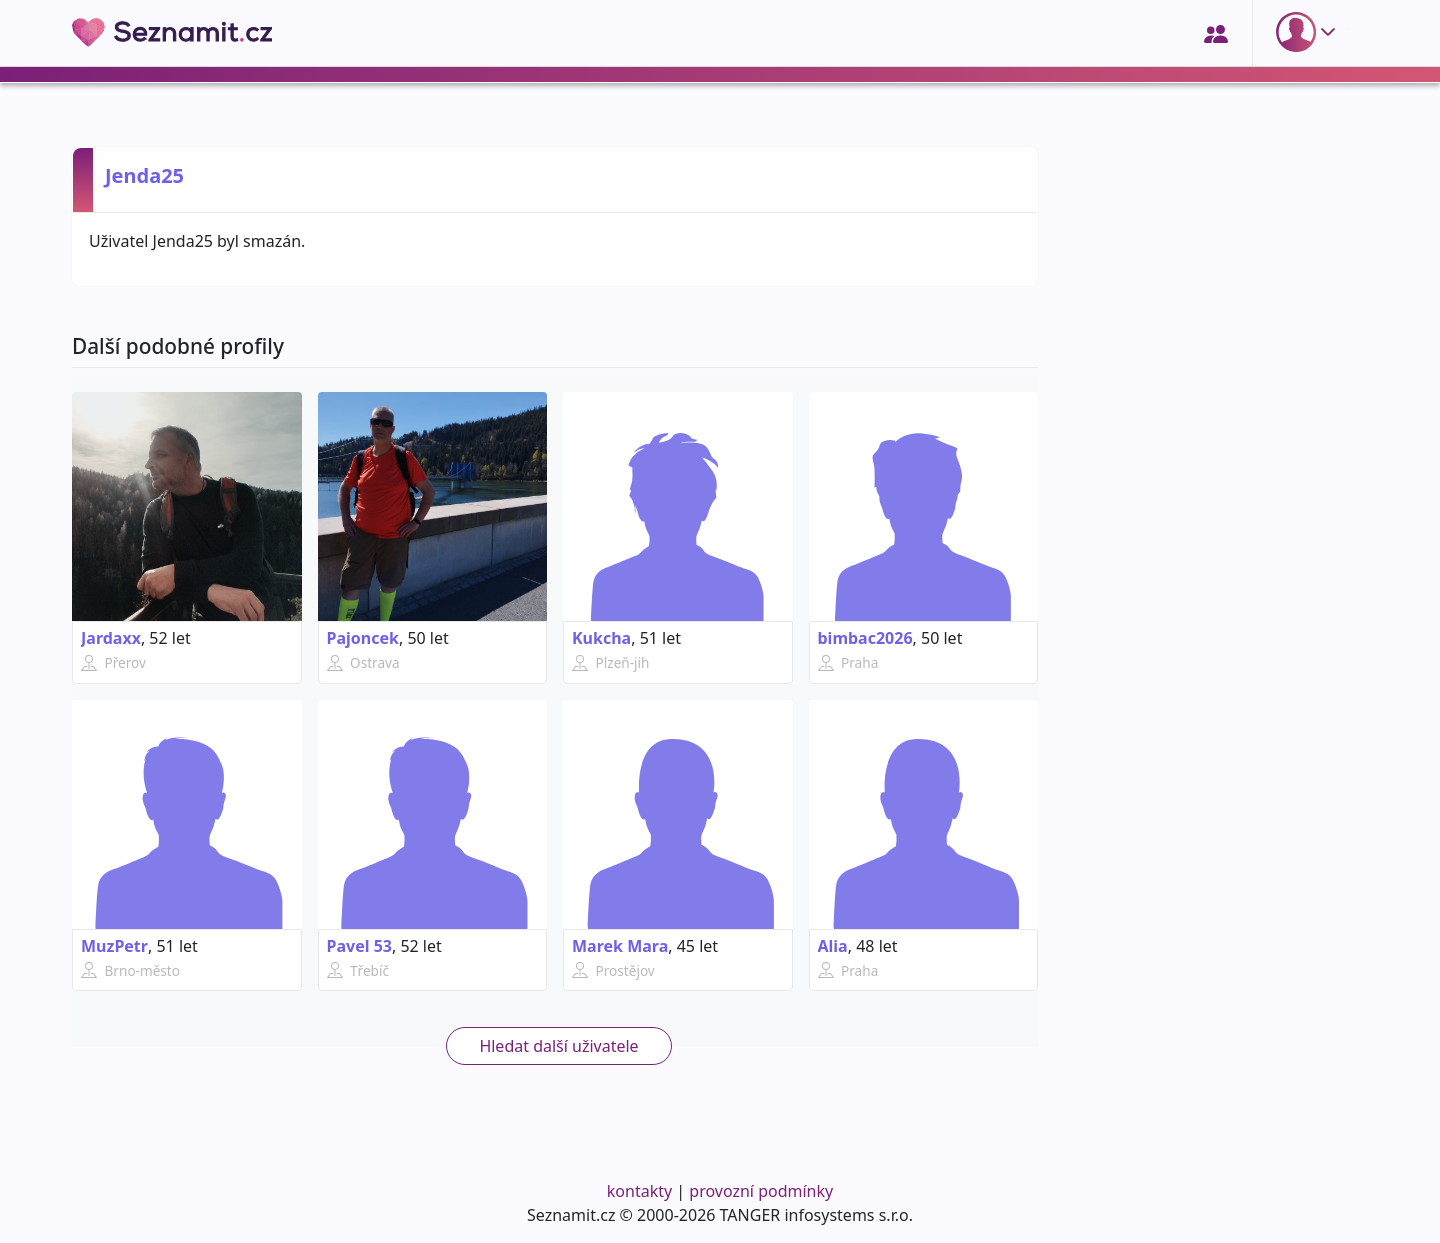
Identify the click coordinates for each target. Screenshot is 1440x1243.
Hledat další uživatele (558, 1046)
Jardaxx (111, 638)
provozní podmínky (761, 1191)
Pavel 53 (359, 946)
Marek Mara (620, 946)
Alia (833, 946)
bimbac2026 (865, 638)
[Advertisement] (1212, 847)
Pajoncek (363, 638)
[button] (1310, 32)
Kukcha (601, 638)
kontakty (639, 1191)
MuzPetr (114, 946)
